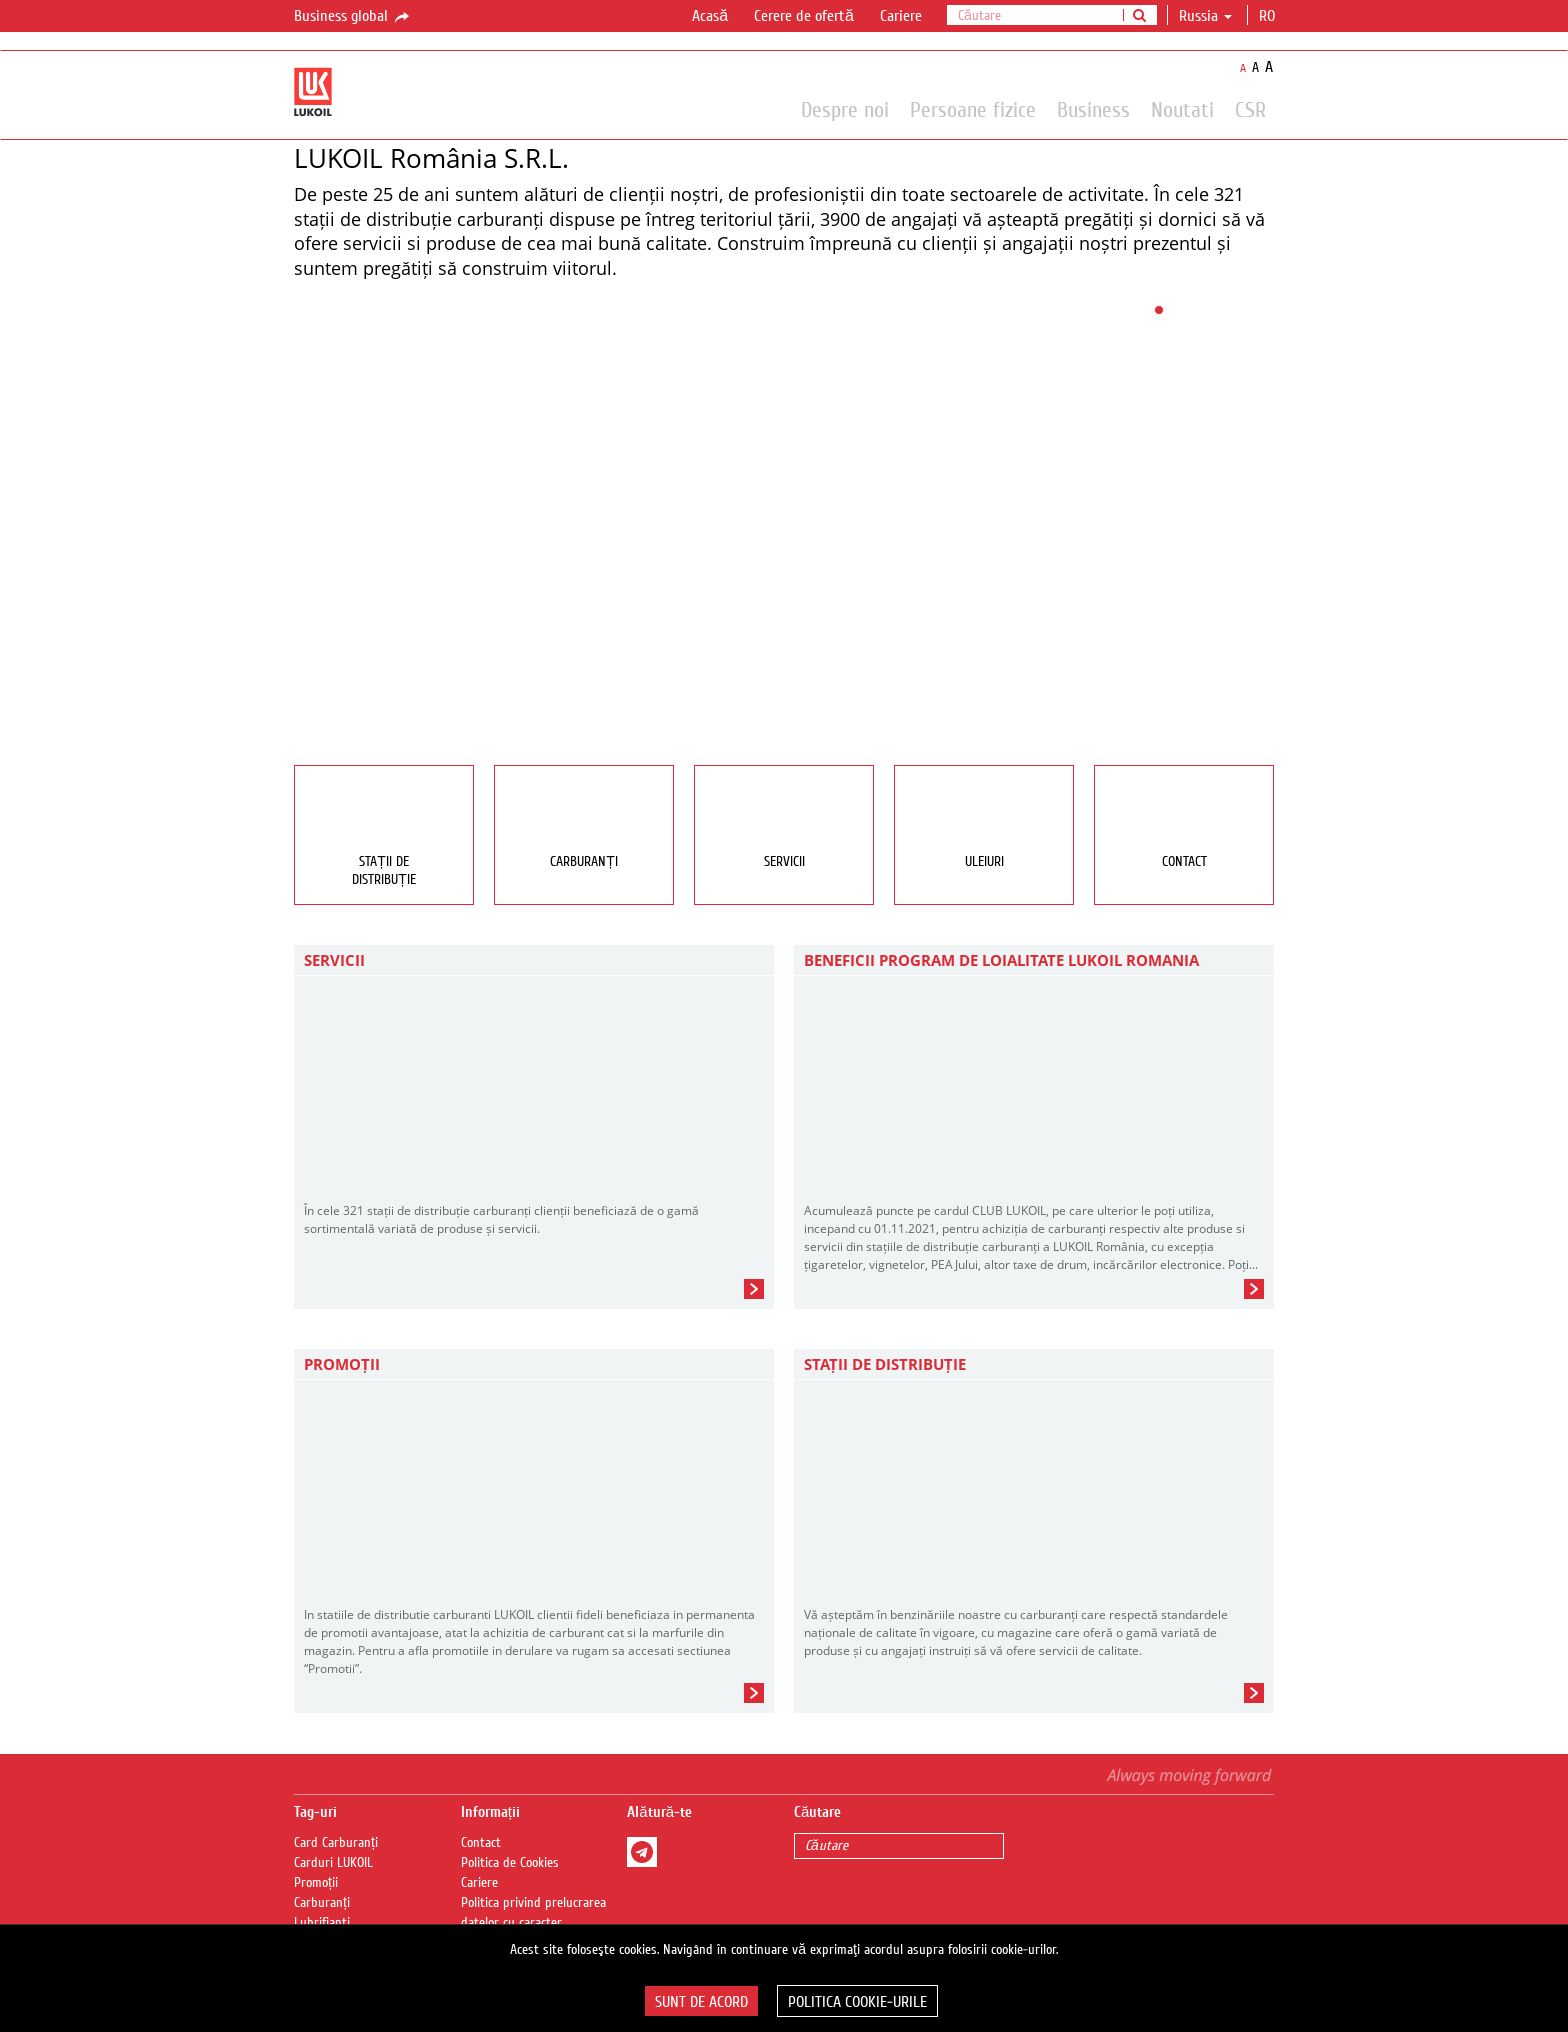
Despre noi (845, 109)
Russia (1205, 16)
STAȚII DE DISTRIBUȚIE (885, 1364)
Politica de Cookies (510, 1863)
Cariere (901, 16)
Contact (481, 1843)
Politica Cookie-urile (857, 2002)
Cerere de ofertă (804, 16)
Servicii (334, 960)
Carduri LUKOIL (333, 1863)
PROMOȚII (342, 1364)
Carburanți (322, 1903)
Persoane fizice (973, 109)
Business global (353, 17)
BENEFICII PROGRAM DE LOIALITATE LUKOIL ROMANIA (1001, 960)
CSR (1250, 109)
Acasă (710, 16)
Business (1093, 109)
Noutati (1182, 109)
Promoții (316, 1883)
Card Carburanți (336, 1843)
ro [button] (1269, 16)
